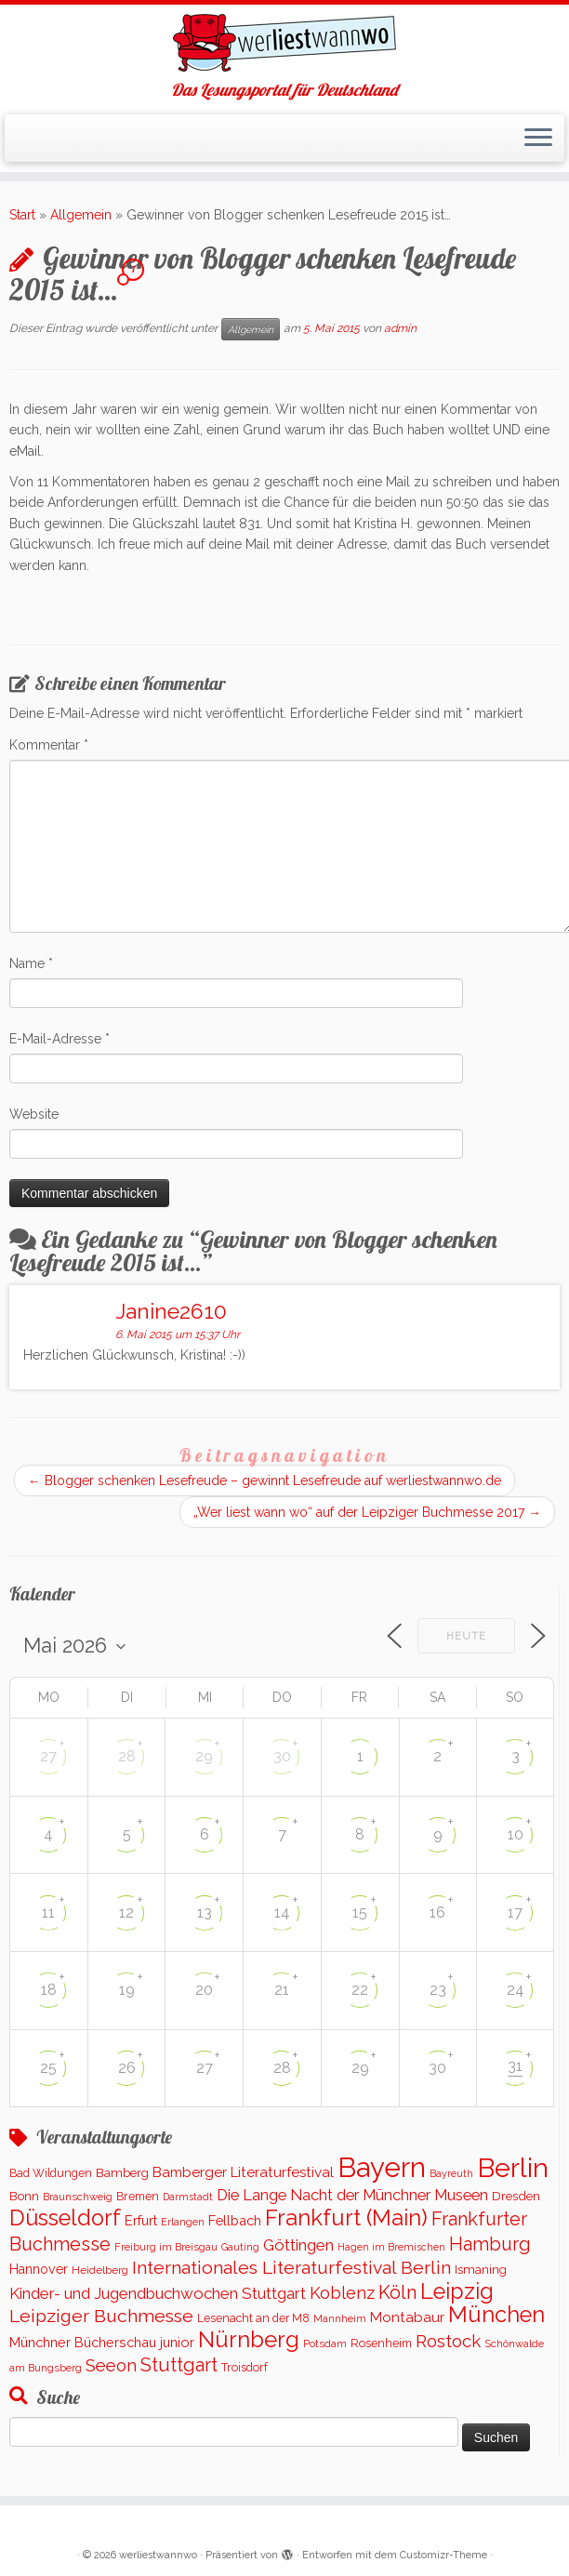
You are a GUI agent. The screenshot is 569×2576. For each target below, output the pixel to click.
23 (438, 1989)
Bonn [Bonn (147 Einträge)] (24, 2196)
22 (359, 1989)
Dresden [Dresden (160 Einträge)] (516, 2195)
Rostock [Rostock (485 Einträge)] (448, 2341)
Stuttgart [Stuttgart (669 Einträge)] (179, 2365)
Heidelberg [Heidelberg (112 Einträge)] (100, 2270)
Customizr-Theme (443, 2555)
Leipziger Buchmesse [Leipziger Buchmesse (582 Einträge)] (101, 2316)
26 (127, 2068)
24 (515, 1989)
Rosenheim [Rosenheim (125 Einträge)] (381, 2343)
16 (437, 1912)
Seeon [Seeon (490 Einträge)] (111, 2365)
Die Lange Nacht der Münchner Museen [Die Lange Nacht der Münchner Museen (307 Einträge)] (352, 2194)
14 (282, 1912)
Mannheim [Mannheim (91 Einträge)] (339, 2319)
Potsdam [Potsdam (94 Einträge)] (325, 2343)
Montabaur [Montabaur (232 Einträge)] (407, 2317)
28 (127, 1756)
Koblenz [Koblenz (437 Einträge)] (342, 2293)
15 (359, 1912)
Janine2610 (171, 1310)
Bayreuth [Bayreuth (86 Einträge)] (451, 2174)
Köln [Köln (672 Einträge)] (397, 2292)
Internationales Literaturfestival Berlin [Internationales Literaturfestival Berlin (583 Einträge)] (291, 2267)
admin (400, 328)
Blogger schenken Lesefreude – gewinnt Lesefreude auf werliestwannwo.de (264, 1480)
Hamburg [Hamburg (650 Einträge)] (490, 2244)
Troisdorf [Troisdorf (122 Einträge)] (244, 2367)
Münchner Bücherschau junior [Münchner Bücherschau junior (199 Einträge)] (101, 2342)
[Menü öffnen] (538, 139)
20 (204, 1989)
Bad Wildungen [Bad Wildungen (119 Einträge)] (50, 2173)
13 (204, 1912)
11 (48, 1912)
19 (127, 1989)
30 (282, 1756)
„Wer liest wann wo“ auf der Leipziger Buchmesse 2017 (367, 1512)
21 (281, 1989)
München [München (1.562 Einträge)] (496, 2315)
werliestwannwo (158, 2555)
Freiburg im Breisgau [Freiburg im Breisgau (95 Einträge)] (166, 2246)
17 (515, 1912)
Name (31, 963)
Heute (466, 1636)
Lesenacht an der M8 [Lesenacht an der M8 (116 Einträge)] (253, 2318)
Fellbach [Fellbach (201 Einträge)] (234, 2220)
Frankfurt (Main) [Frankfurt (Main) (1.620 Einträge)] (346, 2218)
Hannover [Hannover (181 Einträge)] (38, 2269)
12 (126, 1912)
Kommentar (48, 744)
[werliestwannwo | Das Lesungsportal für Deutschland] (284, 43)
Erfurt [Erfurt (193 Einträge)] (141, 2220)
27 (48, 1756)
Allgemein (81, 214)
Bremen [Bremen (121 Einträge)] (137, 2196)
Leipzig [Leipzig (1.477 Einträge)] (457, 2291)
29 (204, 1756)
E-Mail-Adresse (59, 1038)
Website (34, 1114)
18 (49, 1989)
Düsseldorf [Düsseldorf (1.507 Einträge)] (65, 2218)
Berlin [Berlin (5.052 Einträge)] (513, 2168)
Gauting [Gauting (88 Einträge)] (240, 2247)
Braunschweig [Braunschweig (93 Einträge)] (77, 2197)
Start (22, 214)
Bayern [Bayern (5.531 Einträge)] (381, 2167)
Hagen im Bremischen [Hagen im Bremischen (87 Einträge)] (391, 2247)
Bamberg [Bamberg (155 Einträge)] (122, 2172)
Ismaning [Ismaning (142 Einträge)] (481, 2270)
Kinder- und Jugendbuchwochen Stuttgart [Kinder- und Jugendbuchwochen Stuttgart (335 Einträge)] (157, 2293)
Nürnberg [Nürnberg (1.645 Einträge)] (248, 2339)
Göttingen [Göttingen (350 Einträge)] (298, 2245)
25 (48, 2068)
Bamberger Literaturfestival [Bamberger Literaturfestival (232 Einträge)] (243, 2172)
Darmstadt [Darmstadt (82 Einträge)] (188, 2196)
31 (515, 2066)
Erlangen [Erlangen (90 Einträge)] (183, 2222)
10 (515, 1834)
